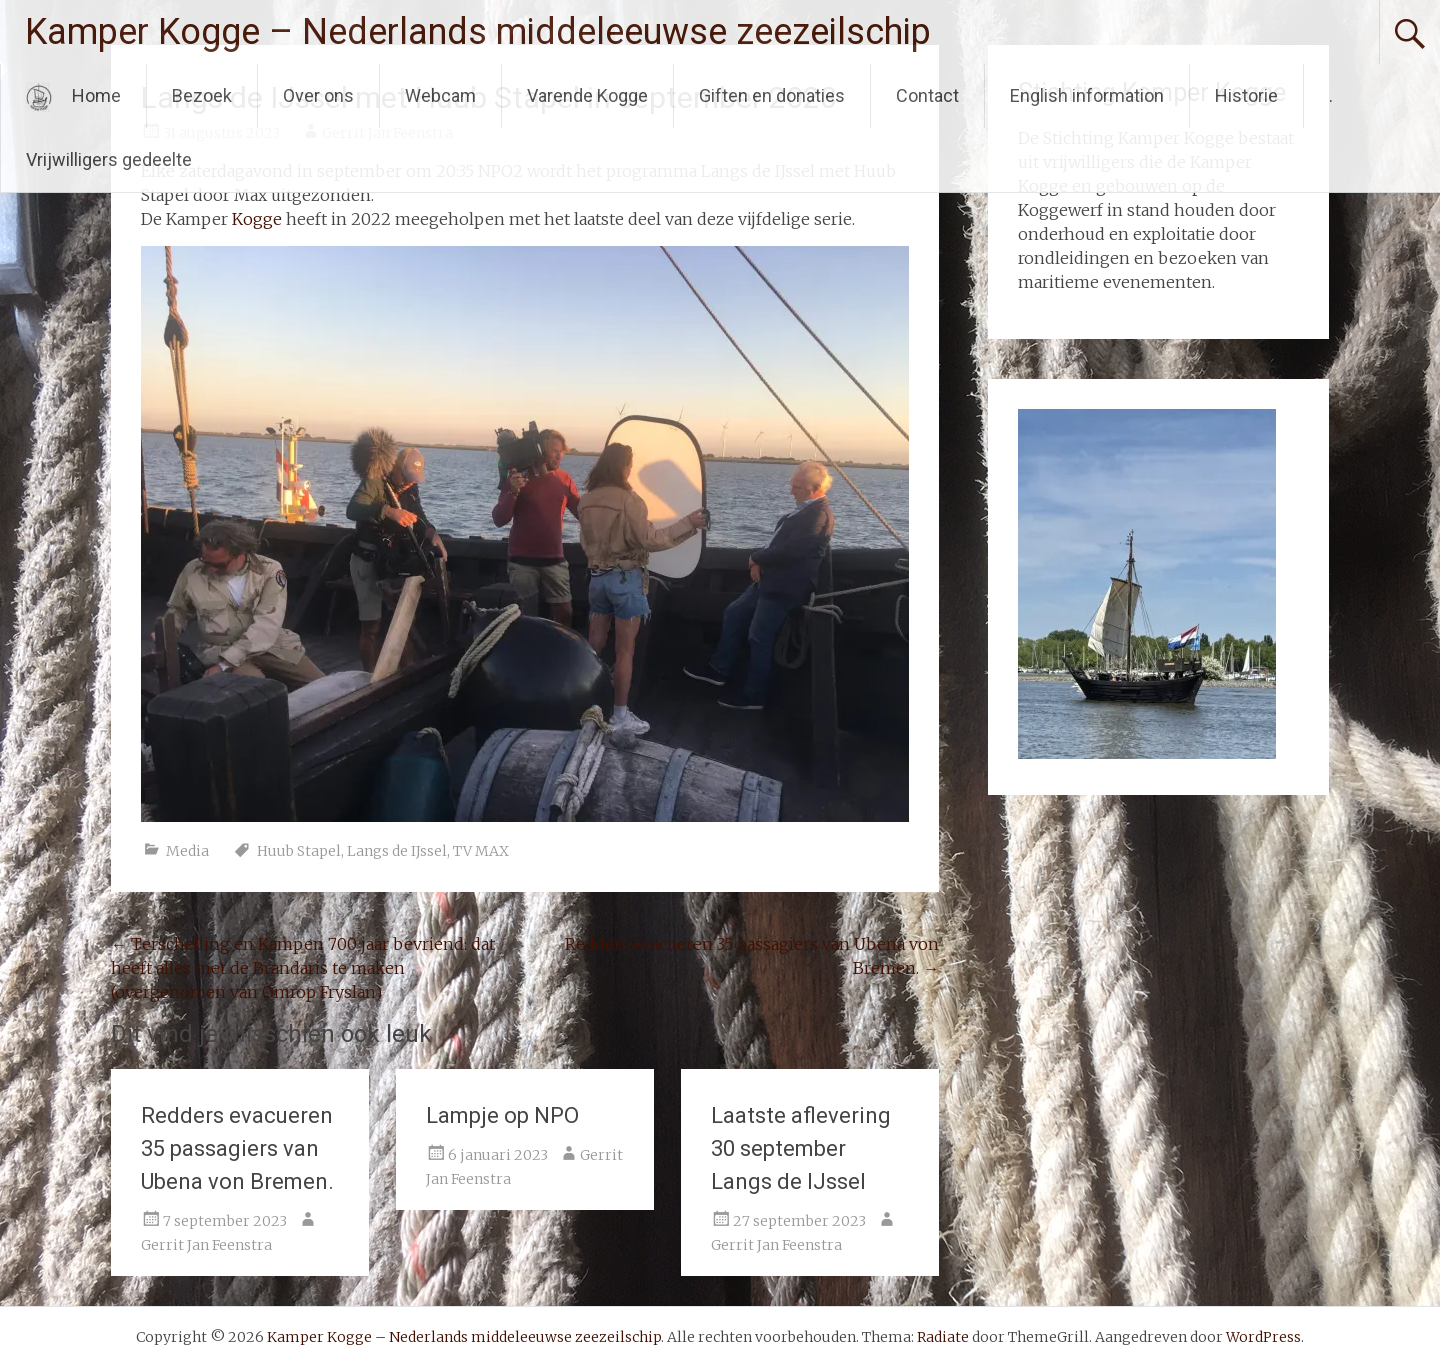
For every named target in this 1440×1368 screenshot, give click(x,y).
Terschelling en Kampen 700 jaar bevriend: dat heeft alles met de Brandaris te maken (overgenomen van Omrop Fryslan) (303, 968)
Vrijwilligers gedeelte (109, 159)
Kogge (257, 219)
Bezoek (202, 95)
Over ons (318, 95)
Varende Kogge (587, 95)
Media (187, 851)
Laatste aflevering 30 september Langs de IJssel (801, 1148)
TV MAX (481, 851)
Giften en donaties (772, 95)
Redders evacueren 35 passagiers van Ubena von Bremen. (237, 1148)
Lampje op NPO (502, 1115)
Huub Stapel (299, 851)
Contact (927, 95)
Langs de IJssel (397, 851)
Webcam (440, 95)
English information (1087, 95)
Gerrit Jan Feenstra (206, 1245)
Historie (1246, 95)
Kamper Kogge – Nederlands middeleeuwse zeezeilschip (478, 32)
